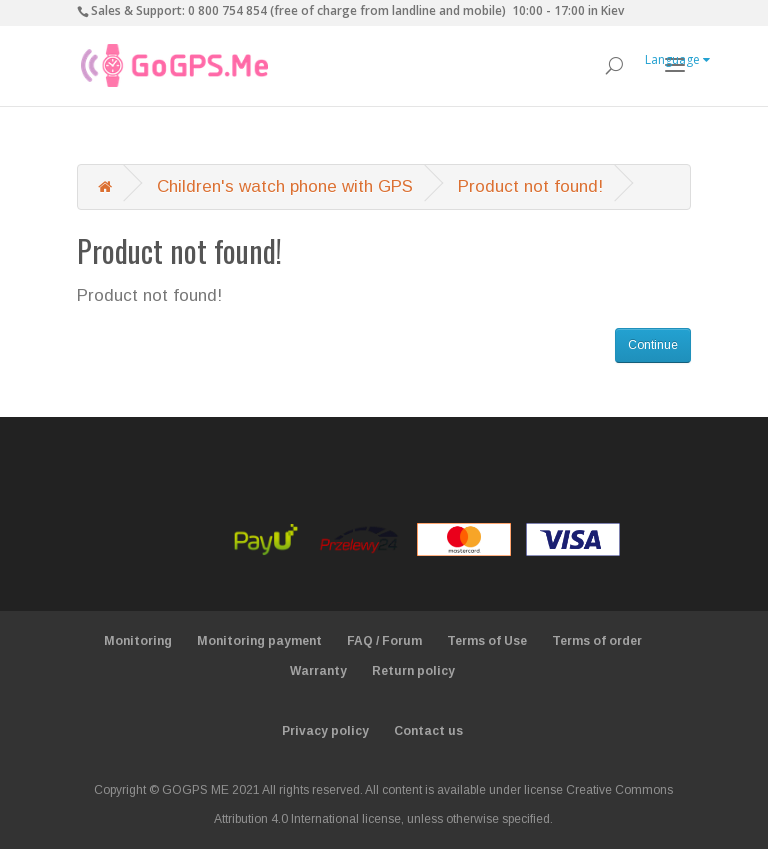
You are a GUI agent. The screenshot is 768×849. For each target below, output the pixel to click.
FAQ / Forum (384, 641)
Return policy (413, 671)
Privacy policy (325, 731)
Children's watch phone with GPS (285, 186)
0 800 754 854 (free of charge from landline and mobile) (347, 10)
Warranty (318, 671)
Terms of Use (487, 641)
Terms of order (597, 641)
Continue (653, 345)
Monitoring (138, 641)
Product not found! (530, 186)
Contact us (428, 731)
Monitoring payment (259, 641)
